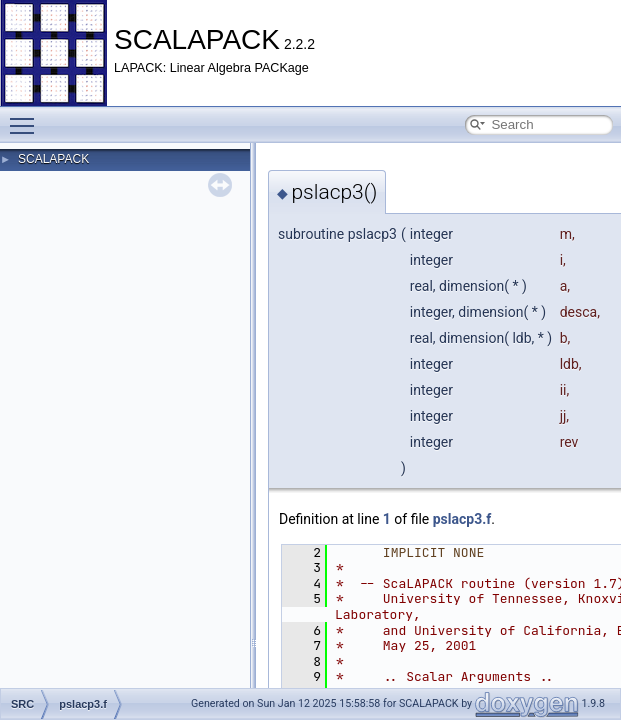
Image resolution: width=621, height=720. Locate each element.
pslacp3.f (462, 519)
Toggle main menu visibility (27, 117)
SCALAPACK (53, 159)
